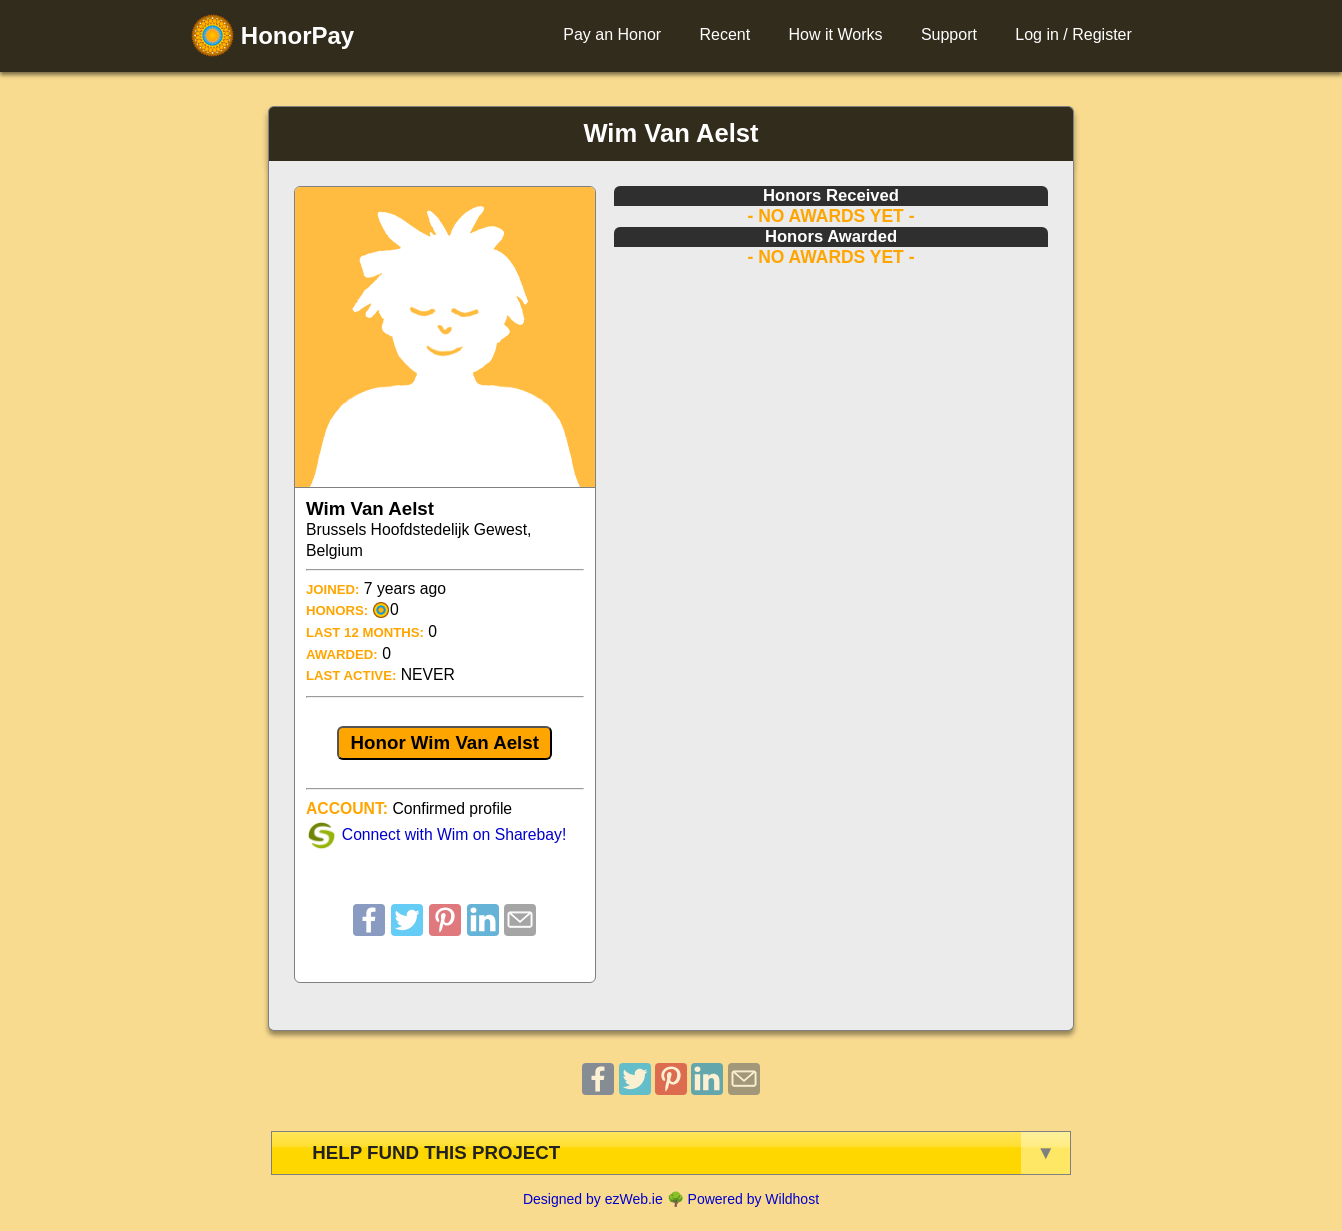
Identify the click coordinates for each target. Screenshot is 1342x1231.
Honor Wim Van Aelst (445, 742)
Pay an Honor (612, 34)
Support (949, 34)
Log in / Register (1073, 34)
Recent (724, 34)
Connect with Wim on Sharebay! (454, 834)
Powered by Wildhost (754, 1199)
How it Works (836, 34)
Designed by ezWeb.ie (593, 1199)
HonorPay (272, 35)
